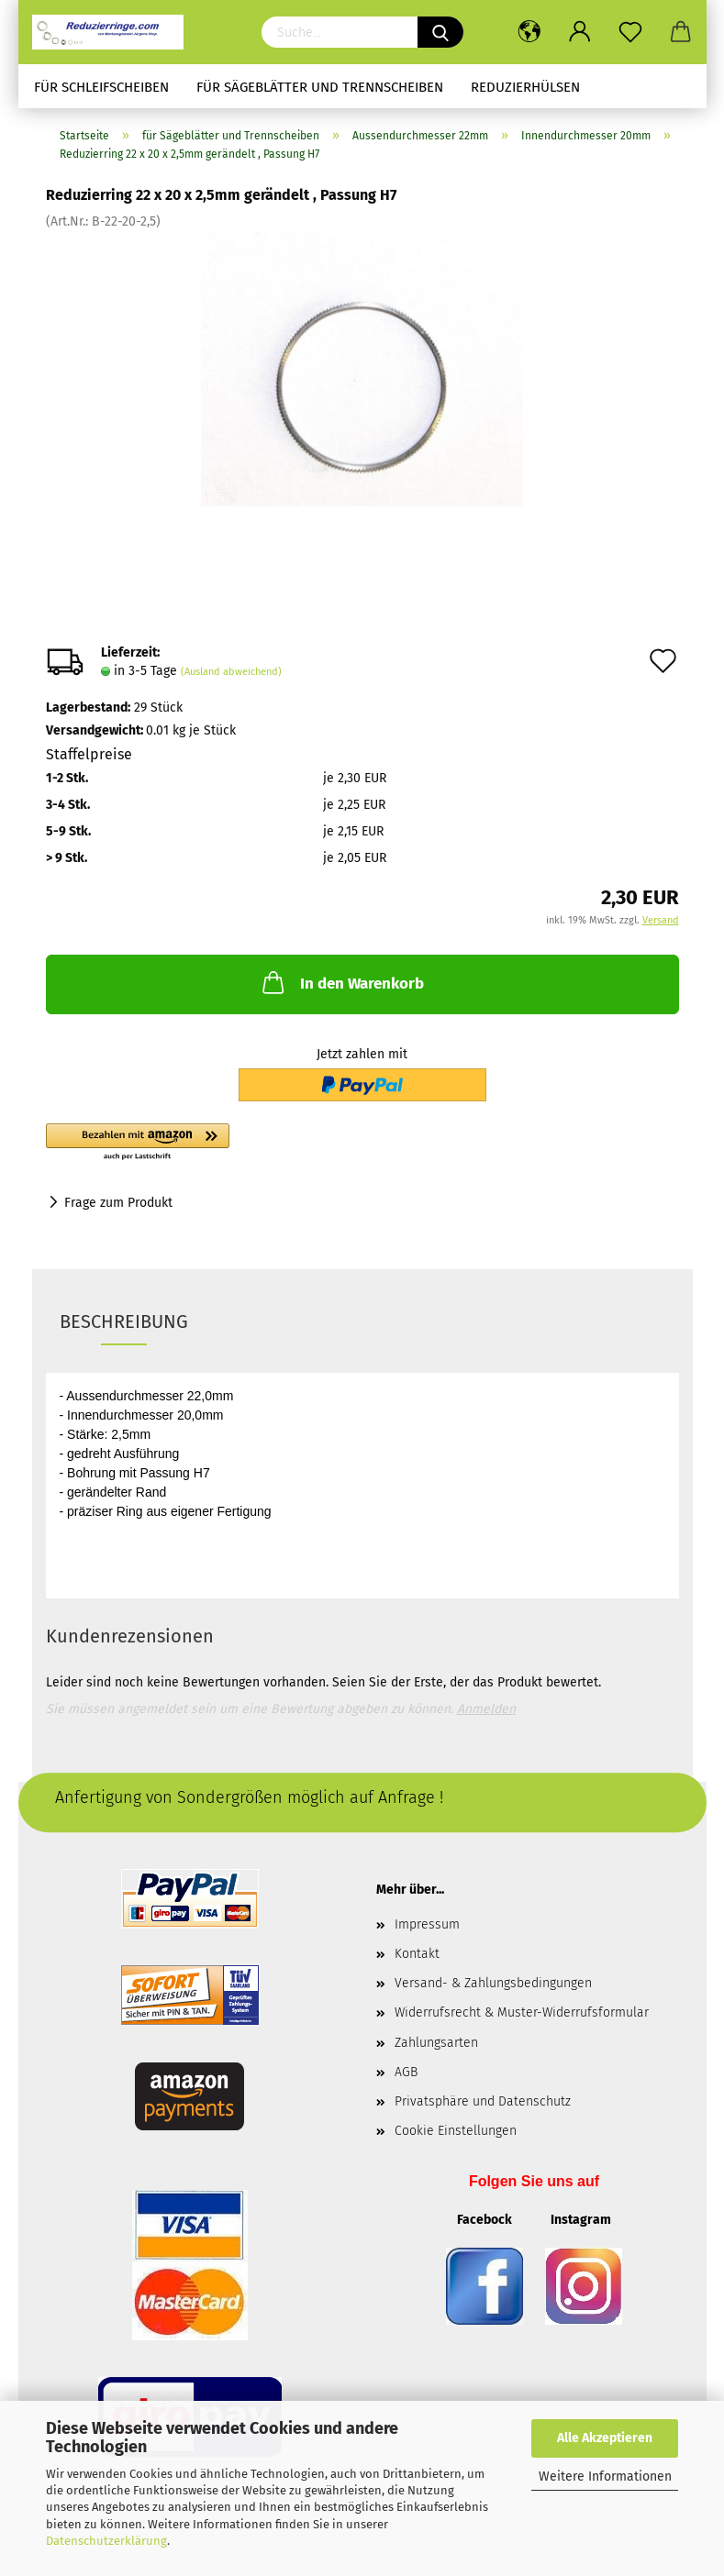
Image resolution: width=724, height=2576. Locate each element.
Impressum (427, 1924)
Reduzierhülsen (525, 87)
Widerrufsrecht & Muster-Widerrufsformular (522, 2012)
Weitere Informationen (605, 2476)
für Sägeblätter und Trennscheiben (319, 87)
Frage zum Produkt (118, 1203)
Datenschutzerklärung (106, 2541)
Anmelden (486, 1709)
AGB (406, 2072)
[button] (238, 1142)
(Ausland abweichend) (231, 672)
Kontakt (417, 1954)
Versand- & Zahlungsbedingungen (493, 1983)
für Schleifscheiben (101, 87)
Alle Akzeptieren (604, 2438)
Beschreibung (124, 1321)
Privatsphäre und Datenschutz (483, 2101)
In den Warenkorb (341, 982)
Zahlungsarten (436, 2043)
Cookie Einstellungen (456, 2131)
